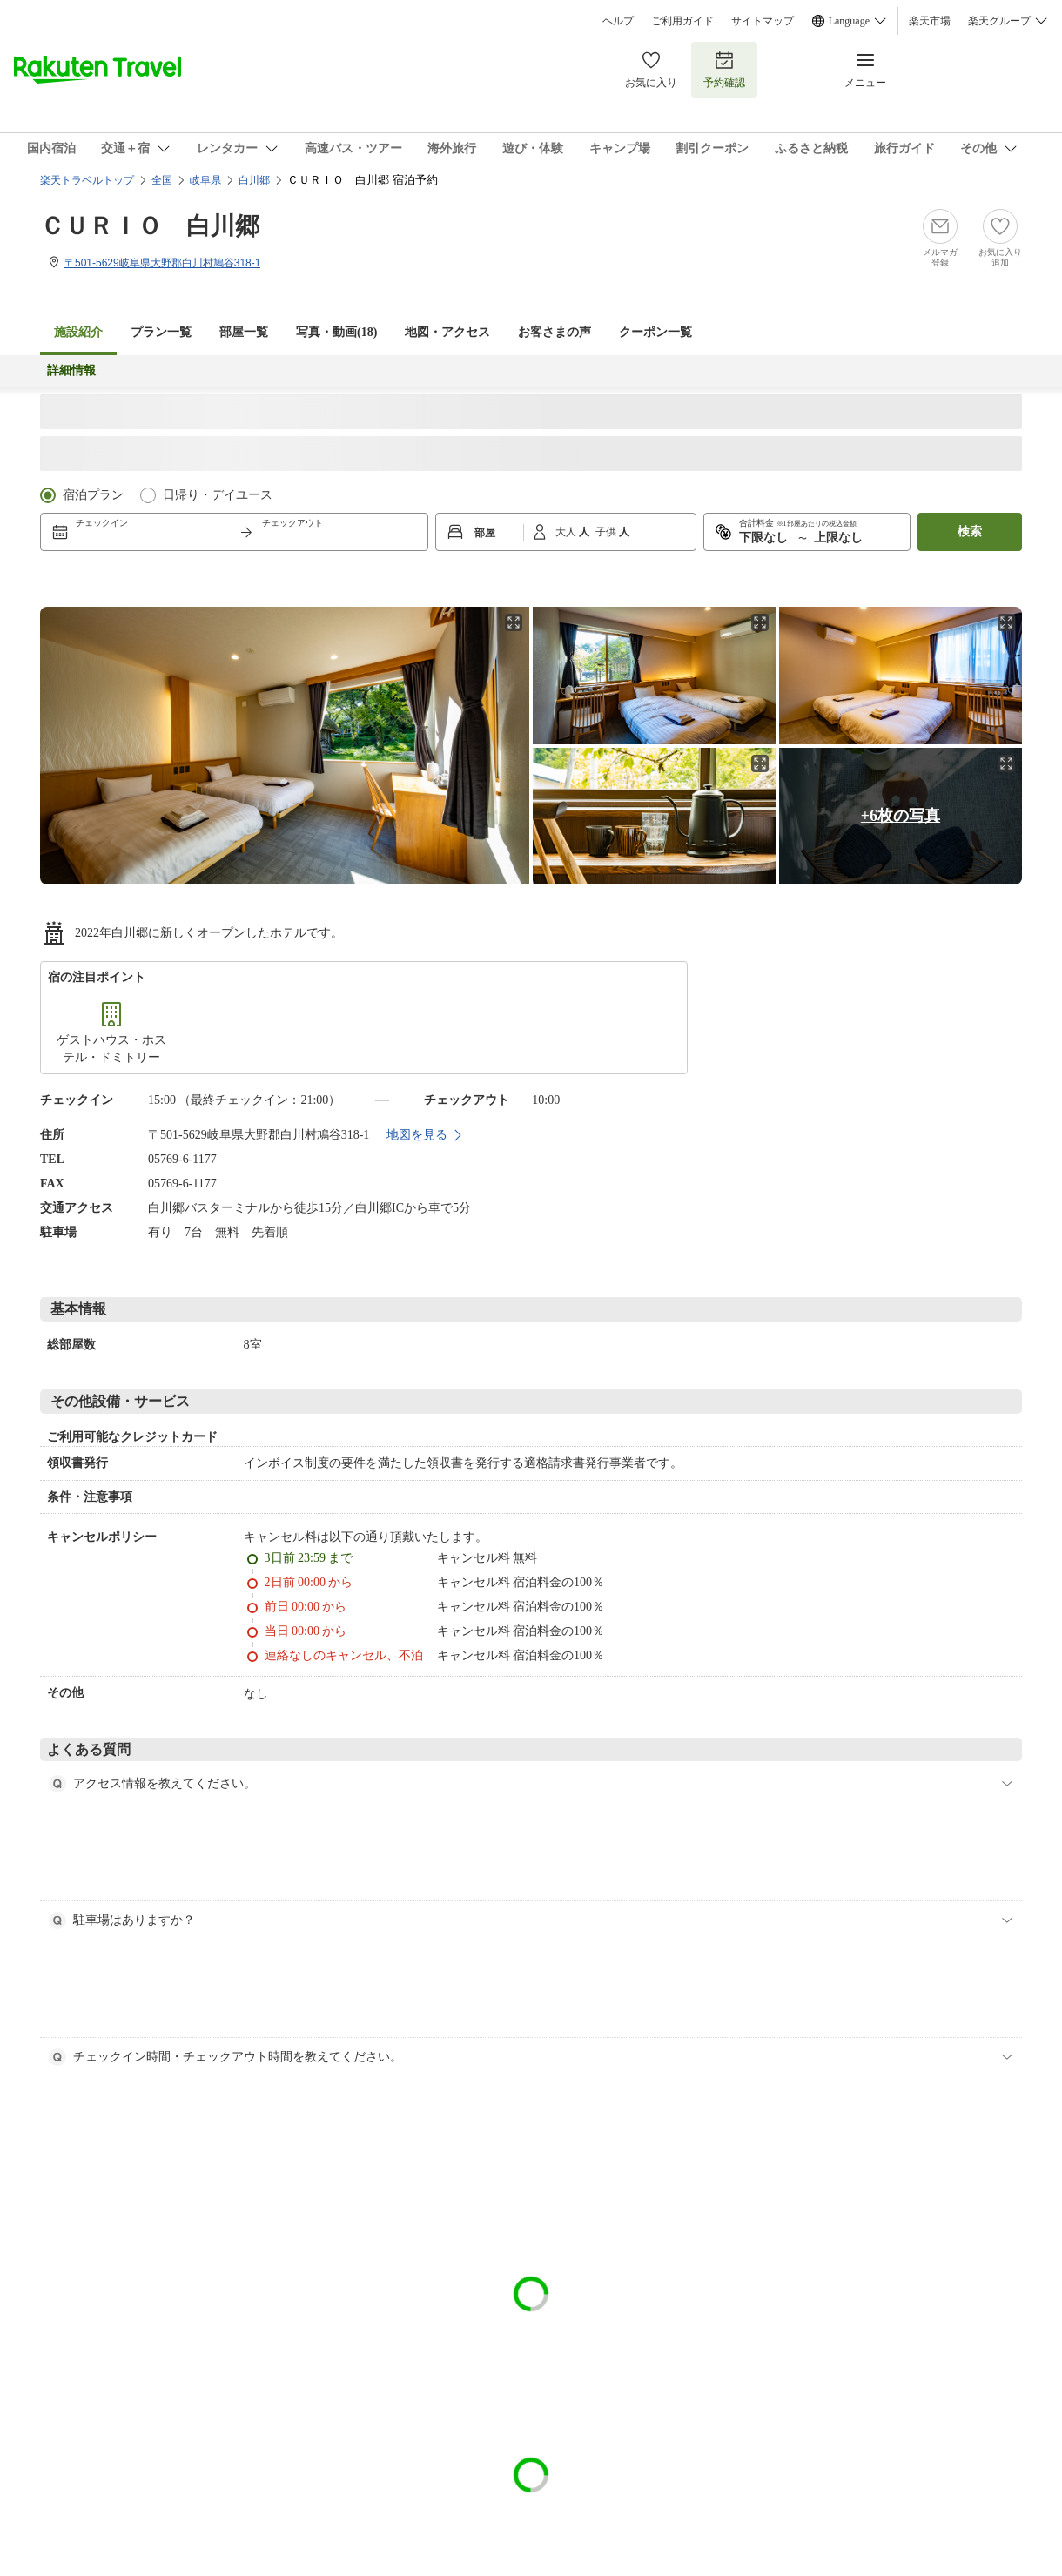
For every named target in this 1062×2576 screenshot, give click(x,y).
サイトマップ (762, 21)
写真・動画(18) (336, 332)
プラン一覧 (161, 332)
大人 (567, 532)
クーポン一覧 (655, 332)
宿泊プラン (93, 494)
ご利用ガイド (682, 21)
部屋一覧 (243, 332)
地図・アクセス (447, 332)
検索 (970, 531)
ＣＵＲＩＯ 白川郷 (149, 225)
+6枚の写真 (900, 815)
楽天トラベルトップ (87, 180)
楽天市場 (930, 21)
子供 (607, 532)
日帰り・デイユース (217, 494)
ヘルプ (618, 21)
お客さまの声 (554, 332)
